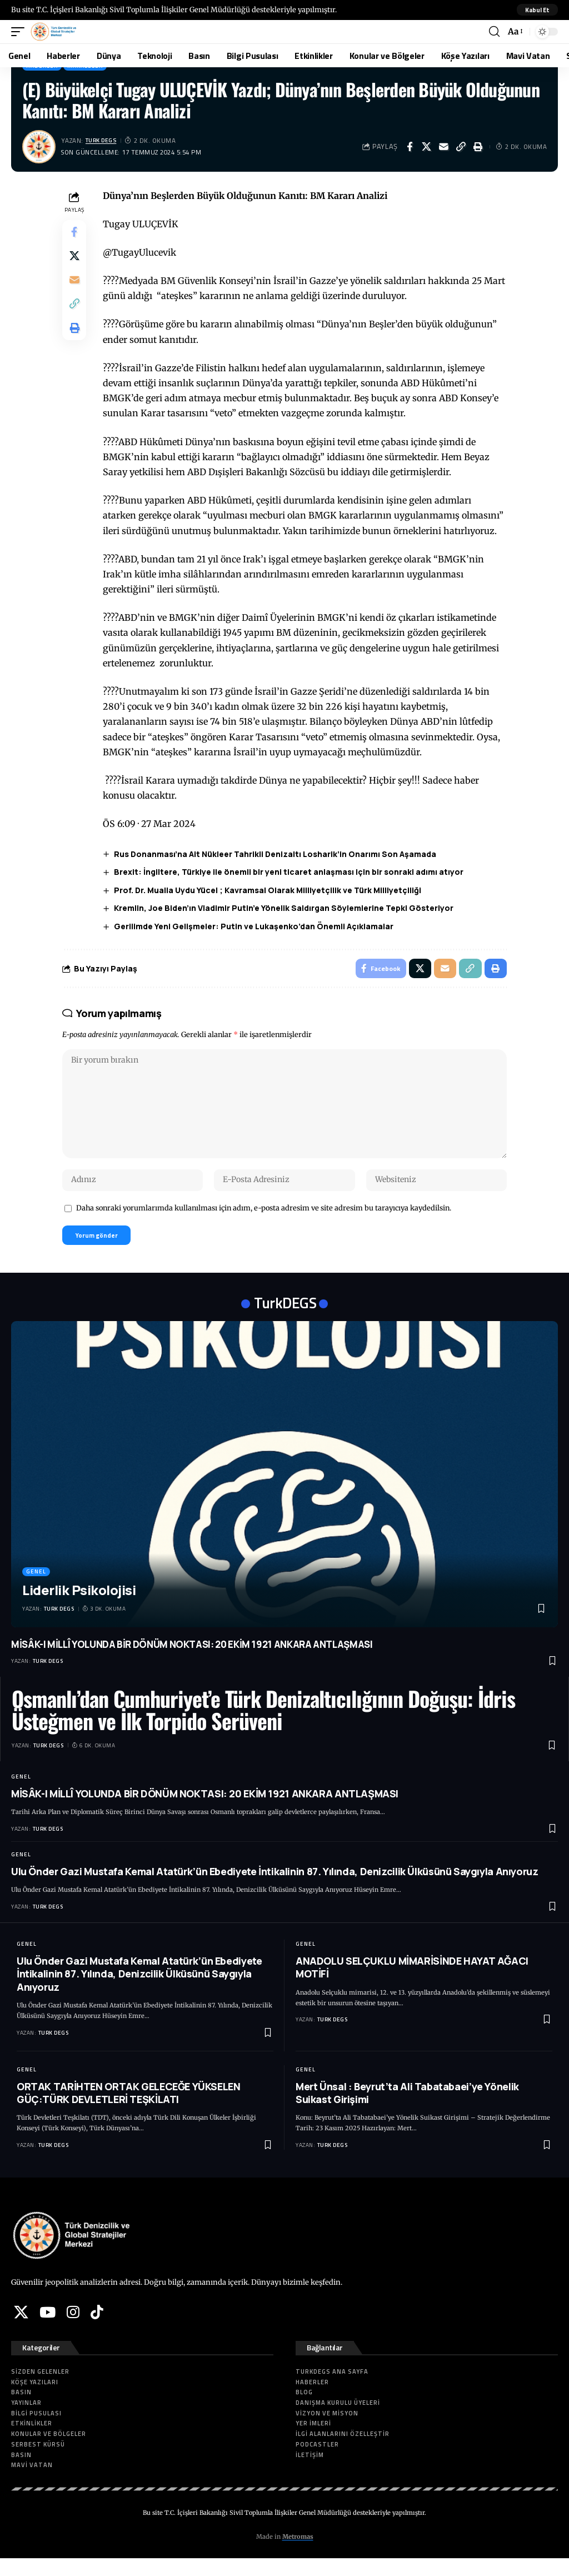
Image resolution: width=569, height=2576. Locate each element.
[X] (21, 2329)
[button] (536, 10)
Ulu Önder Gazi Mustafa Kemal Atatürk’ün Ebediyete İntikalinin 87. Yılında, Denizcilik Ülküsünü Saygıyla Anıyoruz (274, 1888)
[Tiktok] (97, 2329)
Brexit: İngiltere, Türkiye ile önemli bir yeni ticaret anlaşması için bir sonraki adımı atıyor (291, 871)
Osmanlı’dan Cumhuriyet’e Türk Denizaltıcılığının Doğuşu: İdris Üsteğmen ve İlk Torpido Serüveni (263, 1726)
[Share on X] (427, 147)
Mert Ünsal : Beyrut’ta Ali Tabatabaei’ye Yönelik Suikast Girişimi (407, 2110)
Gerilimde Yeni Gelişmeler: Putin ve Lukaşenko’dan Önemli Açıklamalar (256, 926)
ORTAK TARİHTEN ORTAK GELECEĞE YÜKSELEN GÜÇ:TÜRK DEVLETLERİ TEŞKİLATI (129, 2110)
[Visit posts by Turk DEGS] (39, 146)
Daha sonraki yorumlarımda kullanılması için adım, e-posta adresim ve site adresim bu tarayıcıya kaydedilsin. (263, 1222)
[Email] (444, 147)
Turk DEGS (104, 140)
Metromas (297, 2554)
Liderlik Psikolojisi (79, 1607)
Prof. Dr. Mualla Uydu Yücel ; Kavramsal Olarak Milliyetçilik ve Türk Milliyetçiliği (270, 890)
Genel (36, 1589)
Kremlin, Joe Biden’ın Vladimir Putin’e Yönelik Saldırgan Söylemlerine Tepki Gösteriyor (286, 908)
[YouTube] (47, 2329)
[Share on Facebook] (409, 147)
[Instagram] (73, 2329)
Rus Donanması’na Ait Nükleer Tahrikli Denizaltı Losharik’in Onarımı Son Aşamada (278, 854)
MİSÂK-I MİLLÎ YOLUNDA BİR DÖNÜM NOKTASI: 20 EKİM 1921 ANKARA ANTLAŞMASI (192, 1661)
